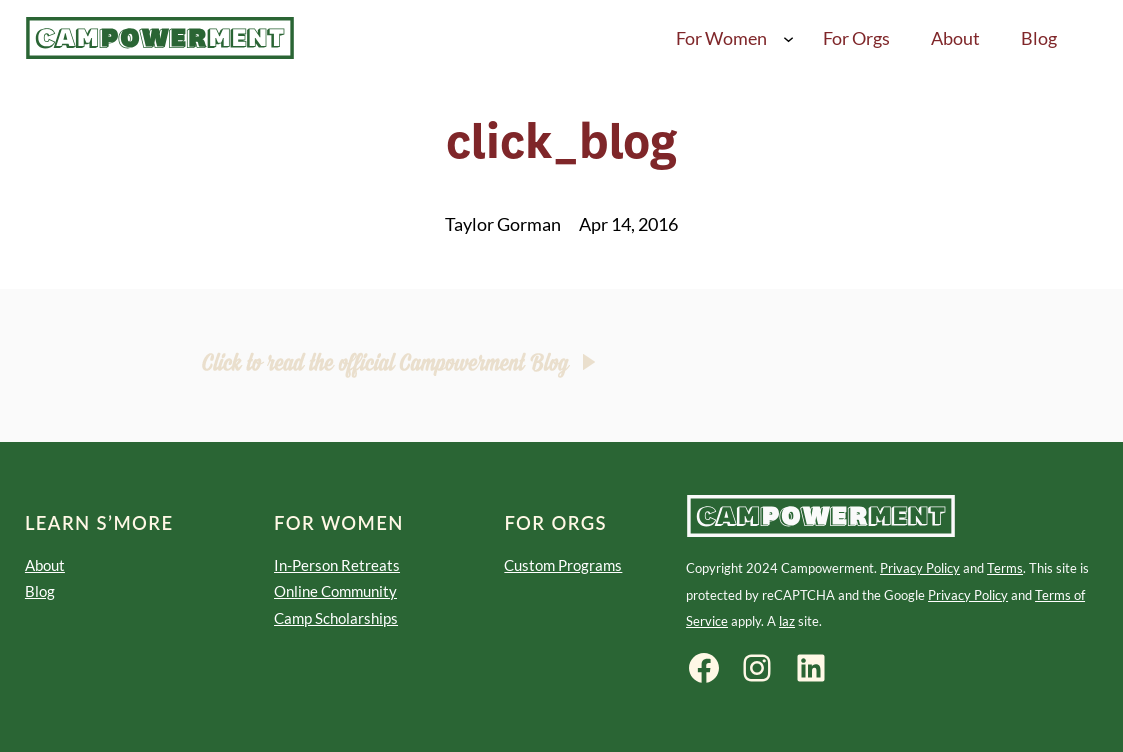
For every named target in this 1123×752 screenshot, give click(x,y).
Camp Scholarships (336, 618)
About (45, 565)
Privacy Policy (920, 568)
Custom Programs (563, 565)
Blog (40, 591)
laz (787, 621)
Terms (1005, 568)
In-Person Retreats (337, 565)
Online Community (335, 591)
